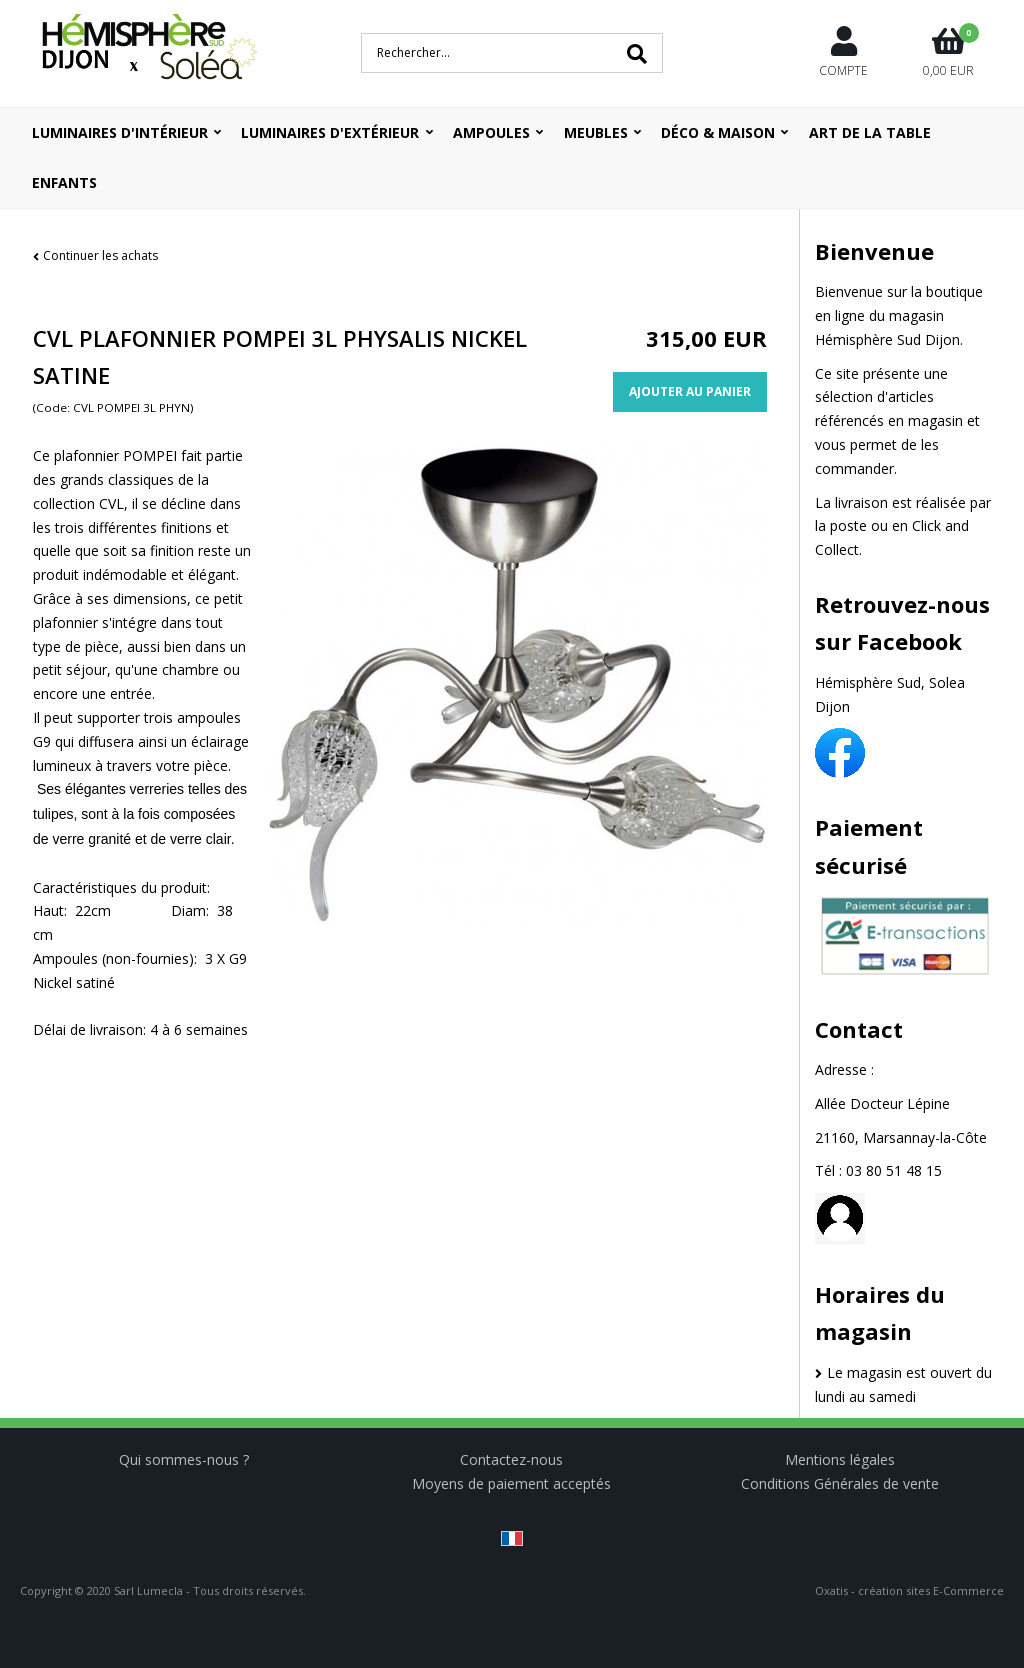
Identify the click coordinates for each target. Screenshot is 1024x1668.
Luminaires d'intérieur (120, 132)
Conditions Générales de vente (840, 1483)
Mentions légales (840, 1459)
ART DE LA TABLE (870, 132)
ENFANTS (64, 182)
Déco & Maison (718, 132)
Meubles (596, 132)
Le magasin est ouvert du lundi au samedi (903, 1384)
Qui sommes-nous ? (184, 1459)
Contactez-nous (511, 1459)
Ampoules (491, 132)
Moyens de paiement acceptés (511, 1483)
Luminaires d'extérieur (330, 132)
